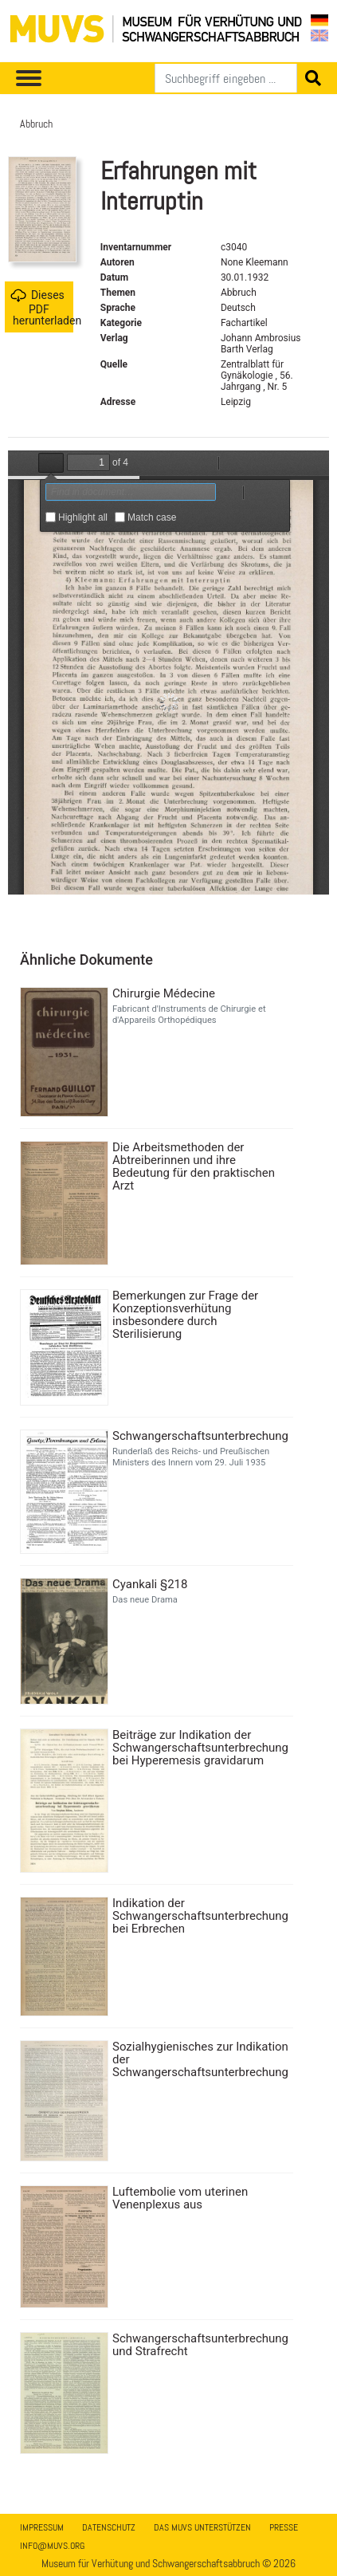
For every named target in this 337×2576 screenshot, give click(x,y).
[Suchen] (226, 78)
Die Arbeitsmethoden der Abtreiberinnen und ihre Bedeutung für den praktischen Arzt (193, 1166)
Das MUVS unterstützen (202, 2527)
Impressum (42, 2527)
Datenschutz (108, 2527)
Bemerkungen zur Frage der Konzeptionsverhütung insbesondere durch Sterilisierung (185, 1314)
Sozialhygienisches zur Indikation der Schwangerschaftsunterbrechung (200, 2059)
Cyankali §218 (149, 1584)
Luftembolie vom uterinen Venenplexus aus (180, 2198)
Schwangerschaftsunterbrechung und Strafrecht (200, 2345)
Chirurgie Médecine (163, 993)
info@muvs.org (52, 2545)
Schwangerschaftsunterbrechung (200, 1436)
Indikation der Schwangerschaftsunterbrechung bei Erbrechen (200, 1916)
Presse (283, 2527)
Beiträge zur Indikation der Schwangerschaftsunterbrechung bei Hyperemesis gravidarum (200, 1747)
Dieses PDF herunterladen (41, 307)
